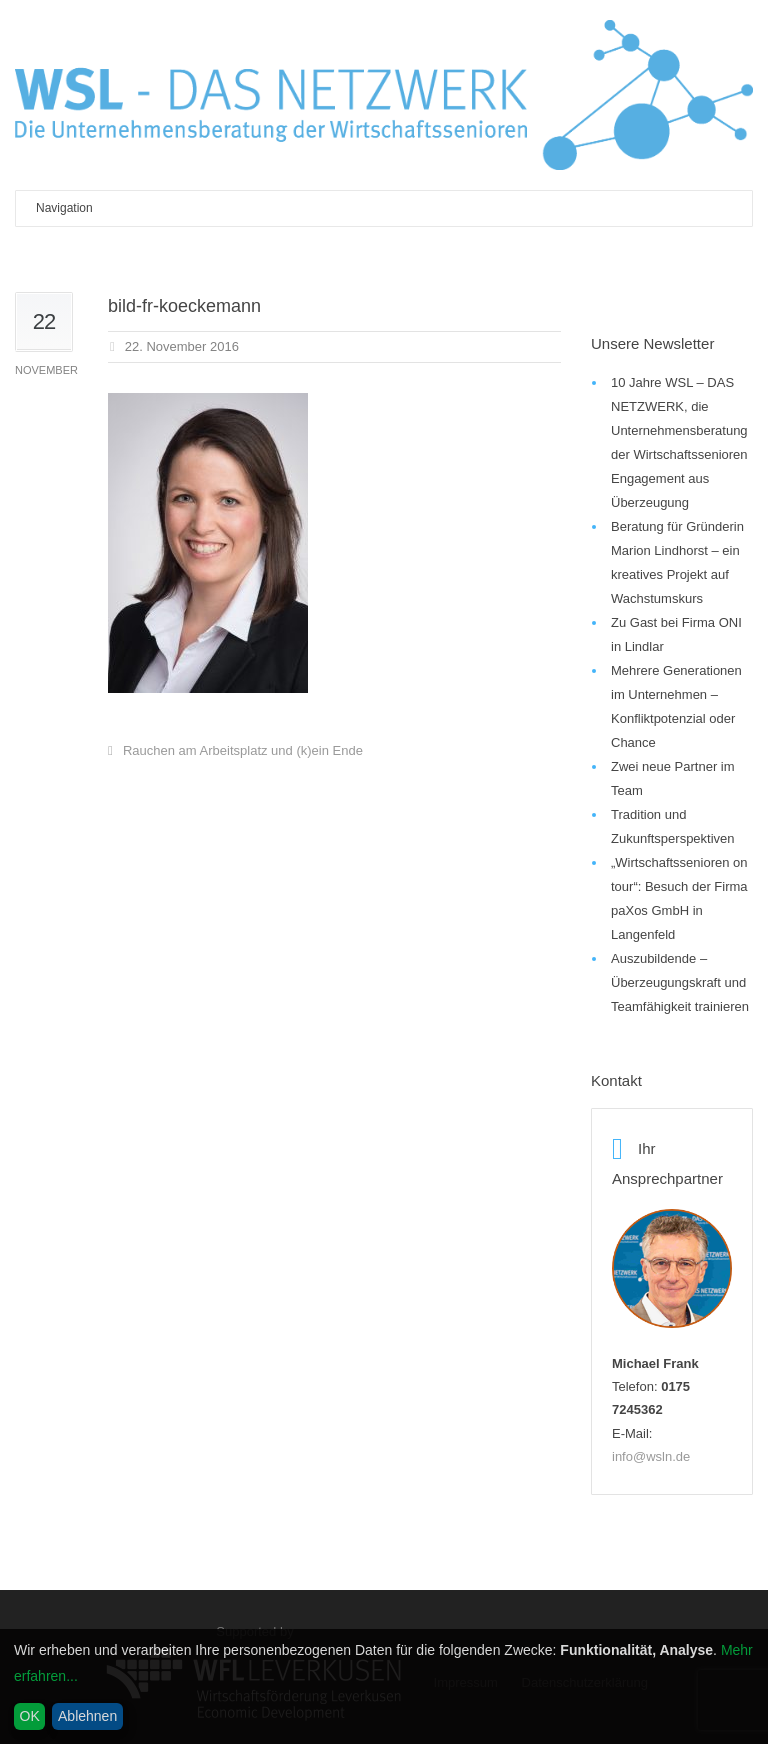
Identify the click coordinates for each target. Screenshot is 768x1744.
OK (30, 1716)
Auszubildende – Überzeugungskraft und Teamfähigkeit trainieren (680, 982)
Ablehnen (87, 1716)
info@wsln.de (651, 1456)
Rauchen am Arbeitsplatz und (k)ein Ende (243, 750)
